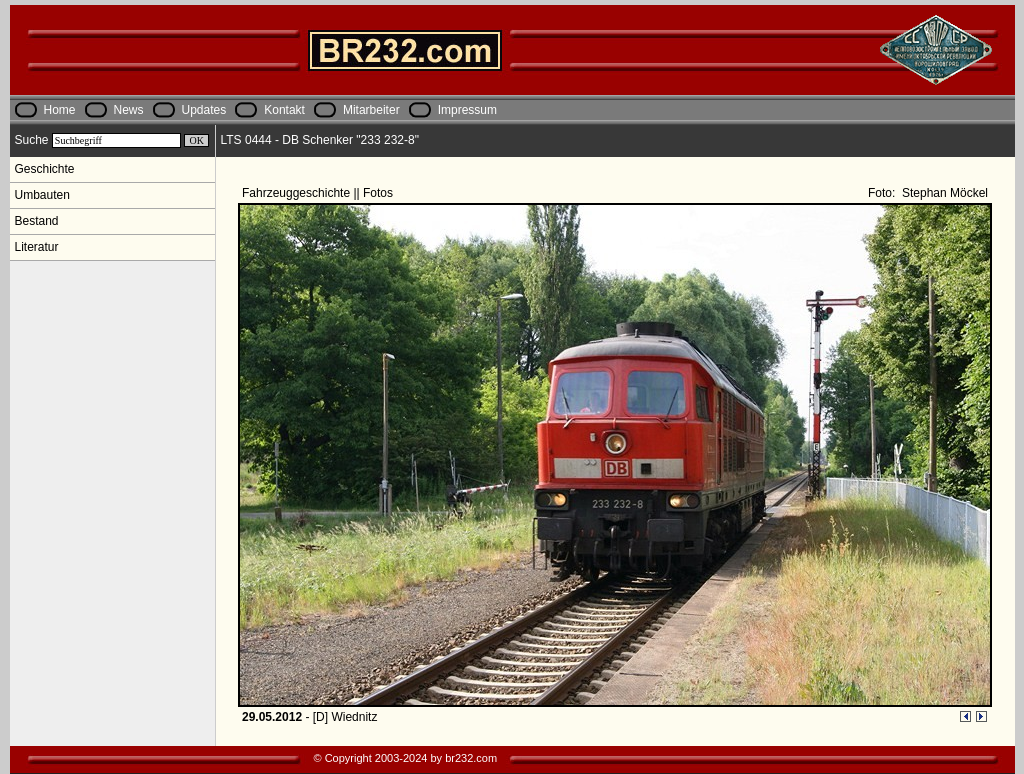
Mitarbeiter (371, 110)
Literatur (37, 247)
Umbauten (42, 195)
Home (60, 110)
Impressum (467, 110)
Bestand (37, 221)
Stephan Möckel (943, 193)
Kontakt (284, 110)
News (129, 110)
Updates (204, 110)
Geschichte (45, 169)
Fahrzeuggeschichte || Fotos (319, 193)
